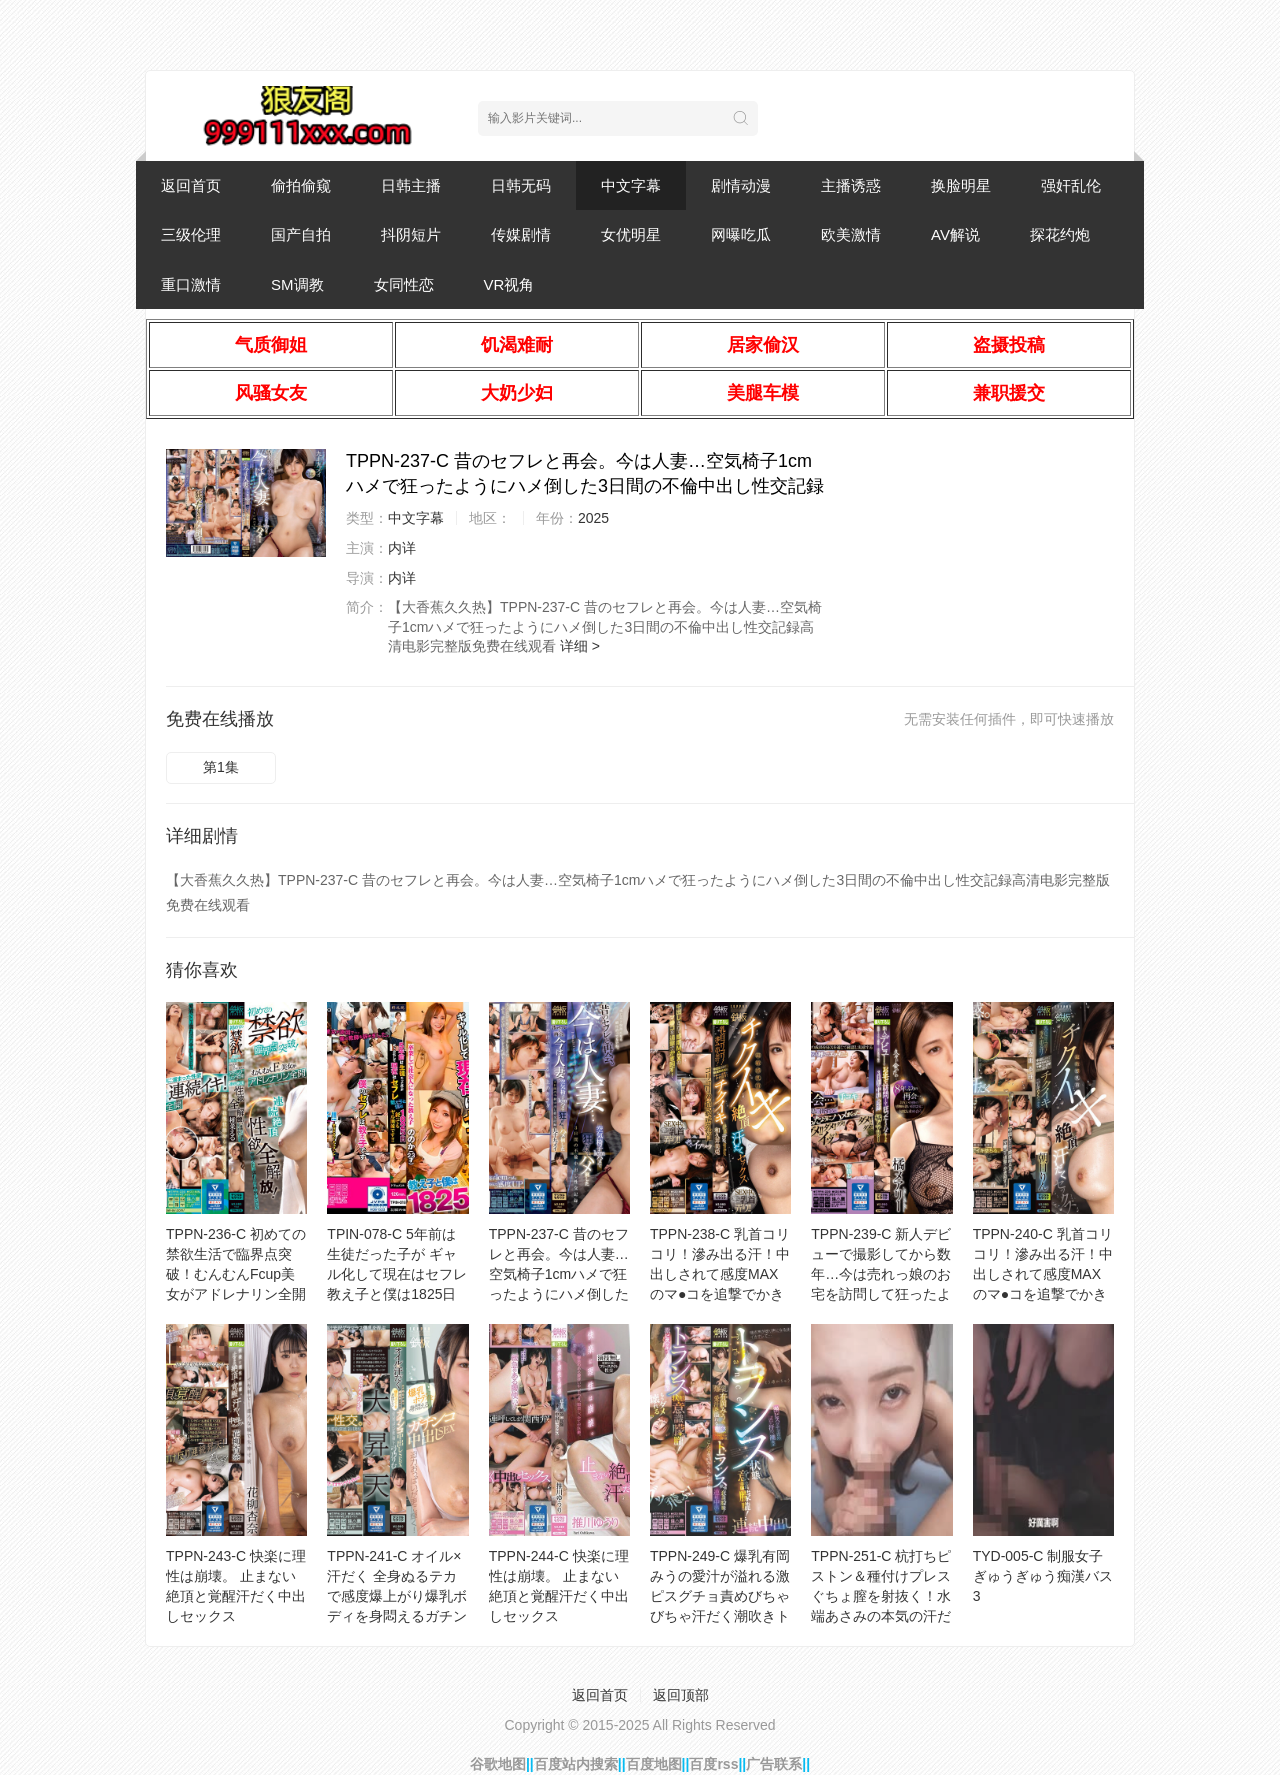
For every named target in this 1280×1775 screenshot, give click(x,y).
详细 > (580, 646)
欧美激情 (851, 234)
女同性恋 (404, 284)
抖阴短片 (411, 234)
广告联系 (774, 1764)
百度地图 (654, 1764)
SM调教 (297, 284)
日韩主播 (411, 185)
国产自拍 (301, 234)
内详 (402, 548)
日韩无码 (521, 185)
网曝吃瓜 (741, 234)
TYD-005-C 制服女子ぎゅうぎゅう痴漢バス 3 (1043, 1576)
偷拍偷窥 (301, 185)
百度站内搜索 (576, 1764)
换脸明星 (961, 185)
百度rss (713, 1764)
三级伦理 (191, 234)
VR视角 (509, 284)
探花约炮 (1060, 234)
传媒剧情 (521, 234)
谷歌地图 (498, 1764)
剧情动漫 (741, 185)
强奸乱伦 (1071, 185)
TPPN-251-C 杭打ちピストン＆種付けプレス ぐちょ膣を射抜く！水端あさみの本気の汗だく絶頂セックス (881, 1596)
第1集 (221, 767)
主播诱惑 (851, 185)
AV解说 (955, 234)
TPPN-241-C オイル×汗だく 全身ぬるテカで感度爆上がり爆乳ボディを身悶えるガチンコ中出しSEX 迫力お (397, 1596)
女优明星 (631, 234)
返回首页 (191, 185)
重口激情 (191, 284)
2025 (593, 518)
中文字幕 (631, 185)
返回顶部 (681, 1695)
